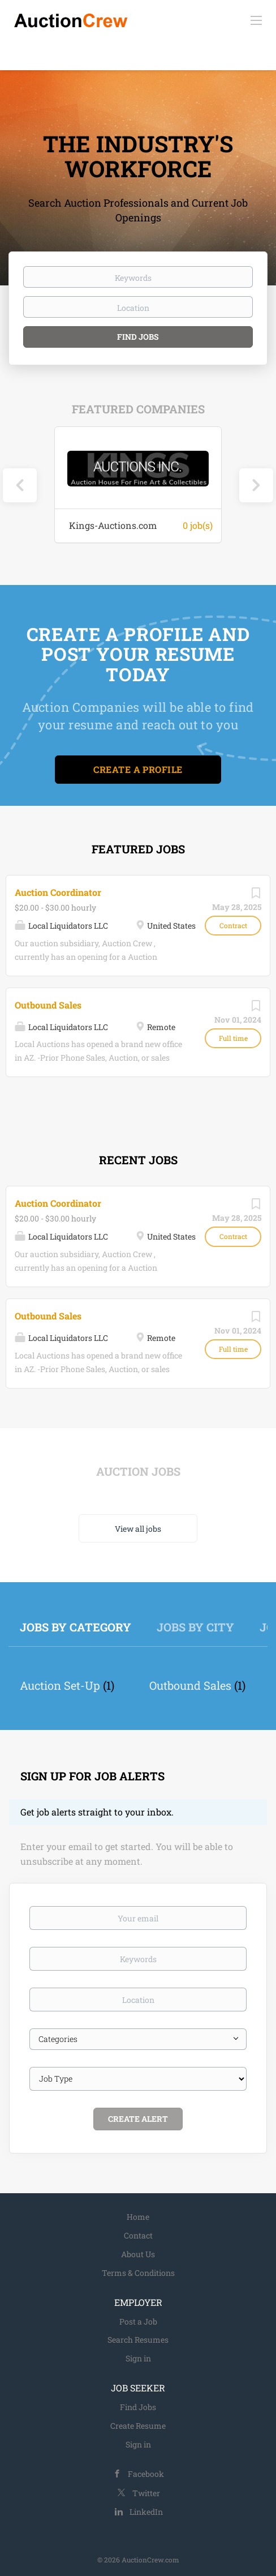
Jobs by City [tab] (195, 1627)
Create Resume (138, 2425)
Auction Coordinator (58, 892)
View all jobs (138, 1528)
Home (138, 2216)
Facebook (146, 2473)
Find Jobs (138, 336)
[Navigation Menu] (256, 19)
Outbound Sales (48, 1005)
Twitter (146, 2493)
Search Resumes (138, 2339)
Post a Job (138, 2321)
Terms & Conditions (138, 2272)
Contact (138, 2235)
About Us (138, 2254)
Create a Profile (137, 769)
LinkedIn (146, 2511)
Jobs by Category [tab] (75, 1627)
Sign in (138, 2358)
